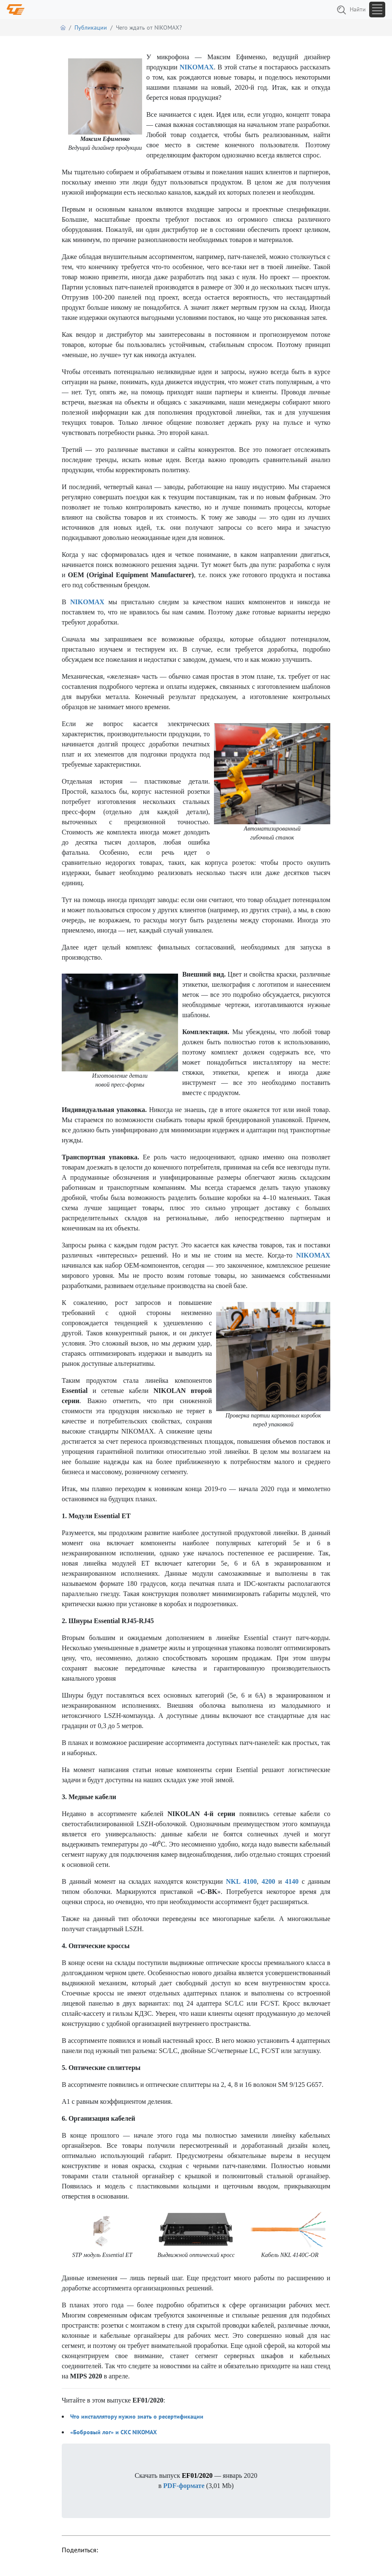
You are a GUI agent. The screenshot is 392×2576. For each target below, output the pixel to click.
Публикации (90, 27)
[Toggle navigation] (377, 9)
